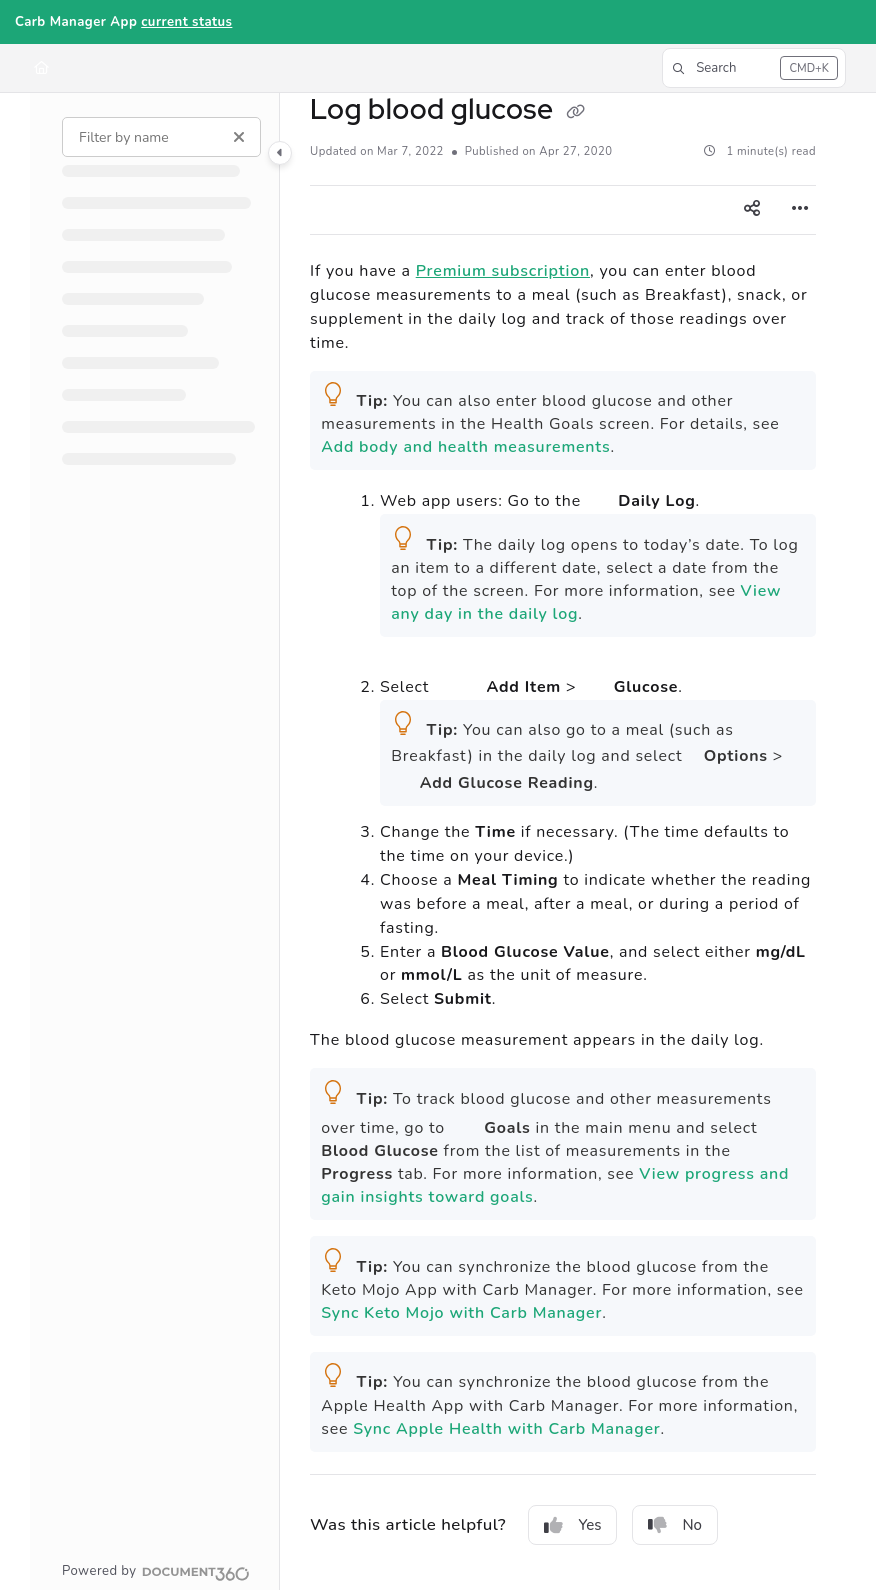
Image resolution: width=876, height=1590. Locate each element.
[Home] (41, 68)
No (675, 1525)
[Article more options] (800, 210)
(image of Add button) (458, 672)
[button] (754, 68)
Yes (572, 1525)
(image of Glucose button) (595, 676)
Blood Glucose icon (403, 778)
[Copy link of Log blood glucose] (576, 112)
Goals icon (465, 1122)
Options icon (693, 752)
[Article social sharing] (752, 210)
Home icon (600, 496)
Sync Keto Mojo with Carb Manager (461, 1313)
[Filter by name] (161, 137)
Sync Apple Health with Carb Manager (506, 1429)
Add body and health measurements (465, 447)
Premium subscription (503, 271)
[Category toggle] (280, 153)
